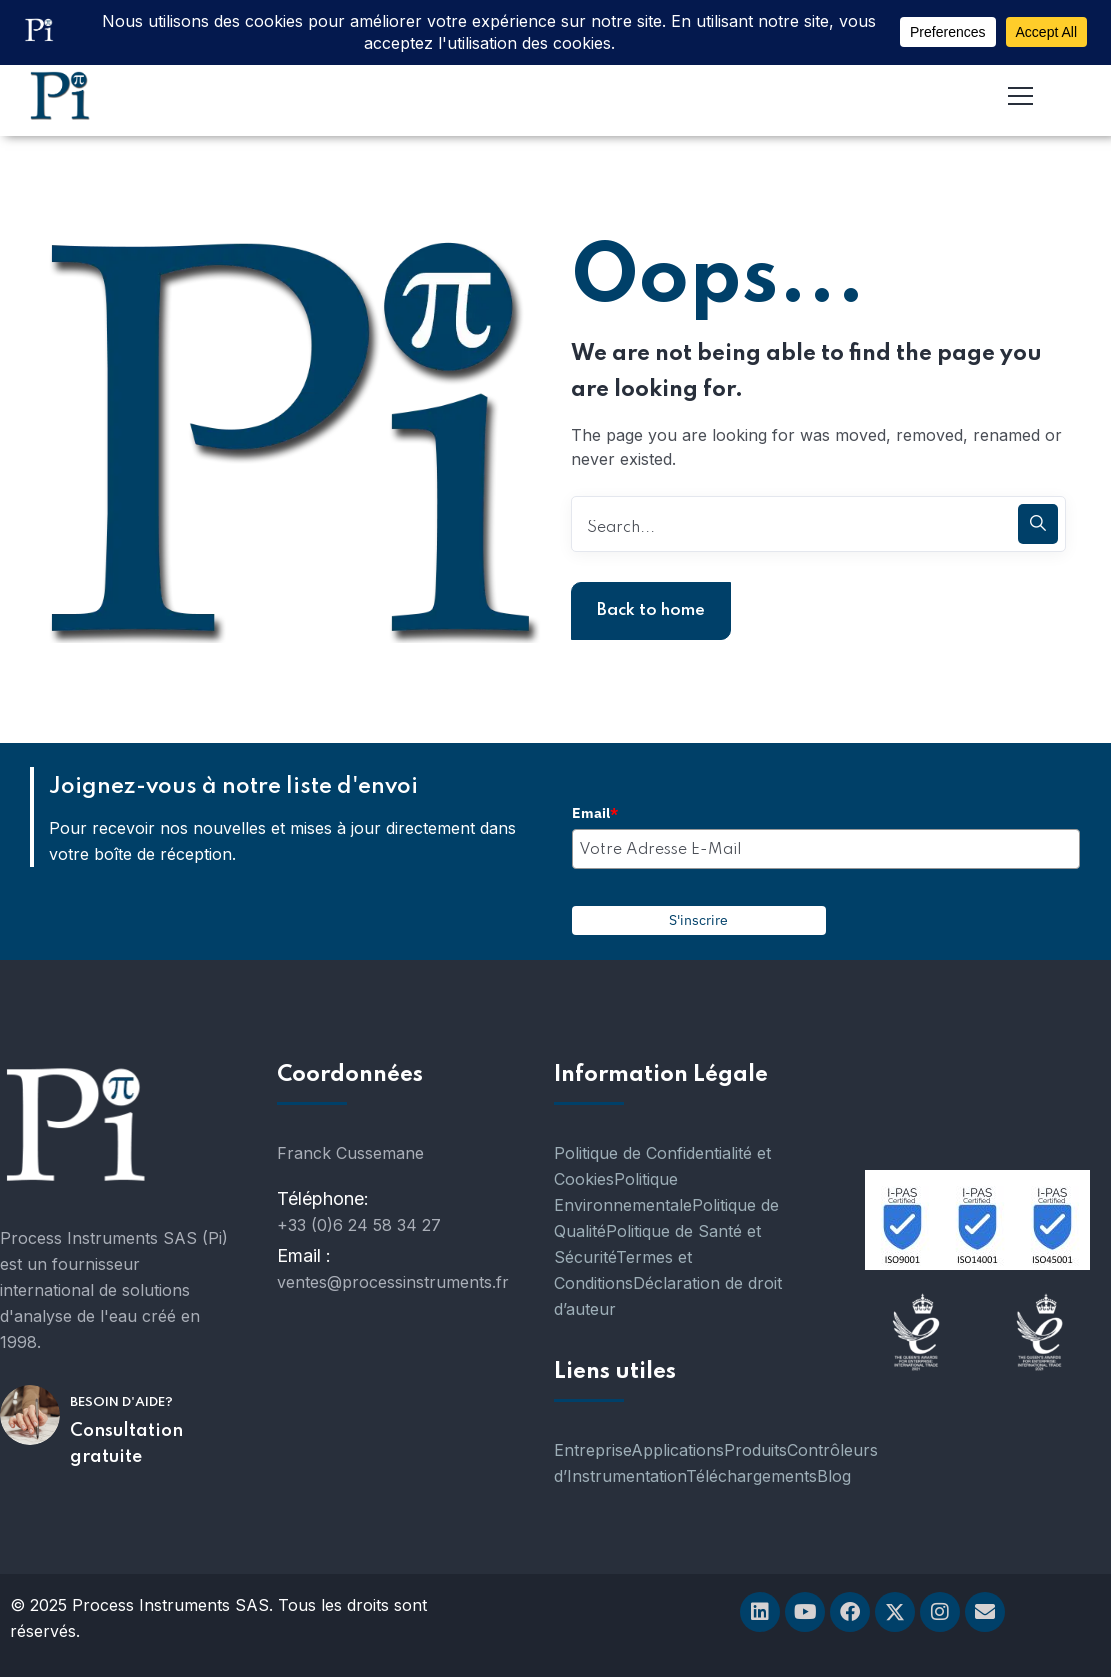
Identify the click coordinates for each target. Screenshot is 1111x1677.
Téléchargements (751, 1476)
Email (595, 813)
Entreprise (592, 1450)
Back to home (651, 610)
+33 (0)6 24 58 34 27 (359, 1225)
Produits (755, 1450)
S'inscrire (698, 920)
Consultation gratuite (126, 1444)
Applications (677, 1450)
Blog (834, 1476)
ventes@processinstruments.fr (393, 1282)
